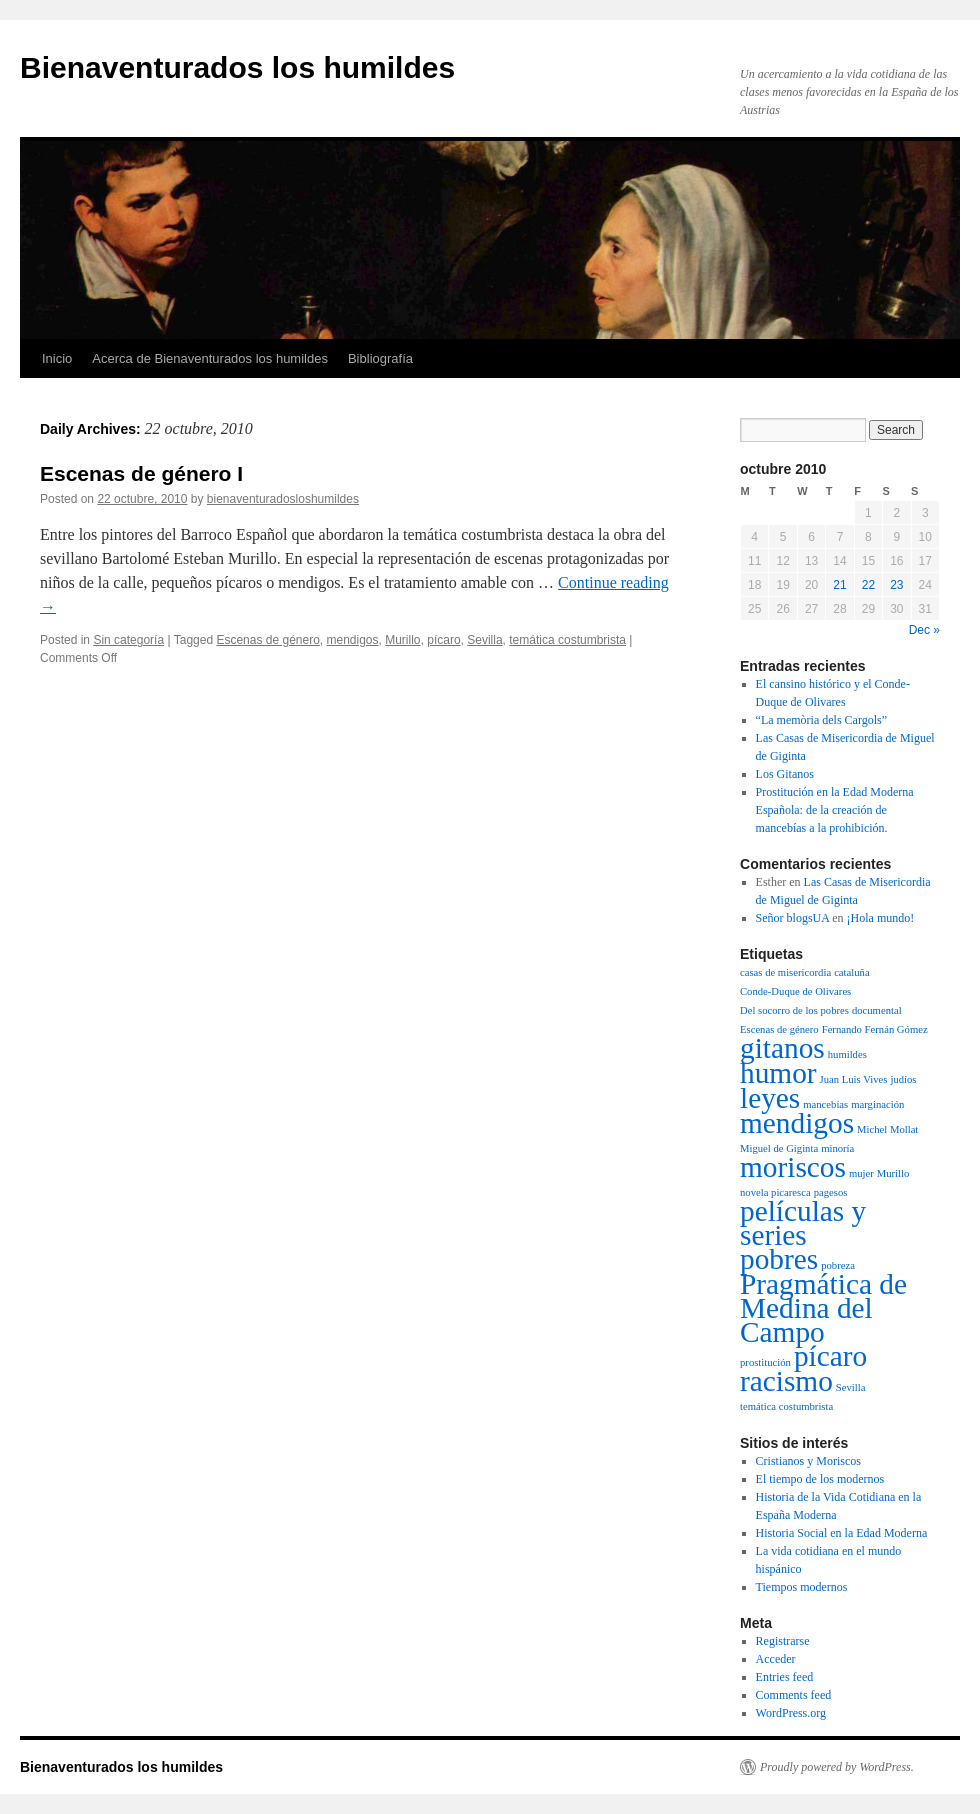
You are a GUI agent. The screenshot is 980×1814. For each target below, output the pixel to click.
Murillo (402, 640)
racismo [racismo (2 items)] (786, 1381)
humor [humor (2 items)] (778, 1073)
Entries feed (785, 1677)
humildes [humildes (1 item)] (847, 1054)
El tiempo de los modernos (820, 1479)
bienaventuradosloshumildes (283, 499)
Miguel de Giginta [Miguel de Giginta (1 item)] (779, 1148)
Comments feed (794, 1695)
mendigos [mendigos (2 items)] (797, 1123)
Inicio (57, 358)
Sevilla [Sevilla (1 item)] (851, 1387)
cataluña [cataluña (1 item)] (852, 972)
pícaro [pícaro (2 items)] (830, 1356)
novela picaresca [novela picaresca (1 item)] (775, 1192)
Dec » (924, 630)
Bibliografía (380, 358)
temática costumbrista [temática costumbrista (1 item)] (786, 1406)
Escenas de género (267, 640)
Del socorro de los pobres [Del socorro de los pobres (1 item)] (794, 1010)
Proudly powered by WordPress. (837, 1767)
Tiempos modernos (802, 1587)
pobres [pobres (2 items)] (779, 1259)
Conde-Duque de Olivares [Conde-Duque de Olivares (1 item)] (795, 991)
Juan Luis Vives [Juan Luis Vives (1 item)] (854, 1079)
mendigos (353, 640)
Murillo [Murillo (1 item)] (893, 1173)
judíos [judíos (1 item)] (903, 1079)
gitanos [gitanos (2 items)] (782, 1048)
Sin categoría (128, 640)
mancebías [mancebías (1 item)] (825, 1104)
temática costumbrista (567, 640)
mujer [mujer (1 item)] (861, 1173)
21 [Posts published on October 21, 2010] (839, 585)
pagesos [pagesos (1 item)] (831, 1192)
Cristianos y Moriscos (808, 1461)
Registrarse (783, 1641)
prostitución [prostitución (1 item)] (765, 1362)
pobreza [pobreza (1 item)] (838, 1265)
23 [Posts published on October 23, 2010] (896, 585)
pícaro (443, 640)
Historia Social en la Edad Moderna (842, 1533)
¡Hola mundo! (881, 918)
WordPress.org (791, 1713)
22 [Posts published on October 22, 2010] (868, 585)
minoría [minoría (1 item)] (837, 1148)
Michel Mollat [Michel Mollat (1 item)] (887, 1129)
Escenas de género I (141, 473)
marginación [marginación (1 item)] (877, 1104)
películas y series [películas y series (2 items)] (803, 1223)
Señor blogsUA (793, 918)
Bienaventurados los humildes (237, 67)
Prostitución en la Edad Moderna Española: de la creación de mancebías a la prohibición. (835, 810)
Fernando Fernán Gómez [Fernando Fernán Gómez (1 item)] (875, 1029)
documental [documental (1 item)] (877, 1010)
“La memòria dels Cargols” (821, 720)
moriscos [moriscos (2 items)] (793, 1167)
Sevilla (484, 640)
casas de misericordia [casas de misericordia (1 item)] (785, 972)
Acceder (776, 1659)
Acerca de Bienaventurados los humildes (210, 358)
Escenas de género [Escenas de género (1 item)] (779, 1029)
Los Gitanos (785, 774)
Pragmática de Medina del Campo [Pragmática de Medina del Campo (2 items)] (823, 1308)
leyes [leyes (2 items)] (770, 1098)
